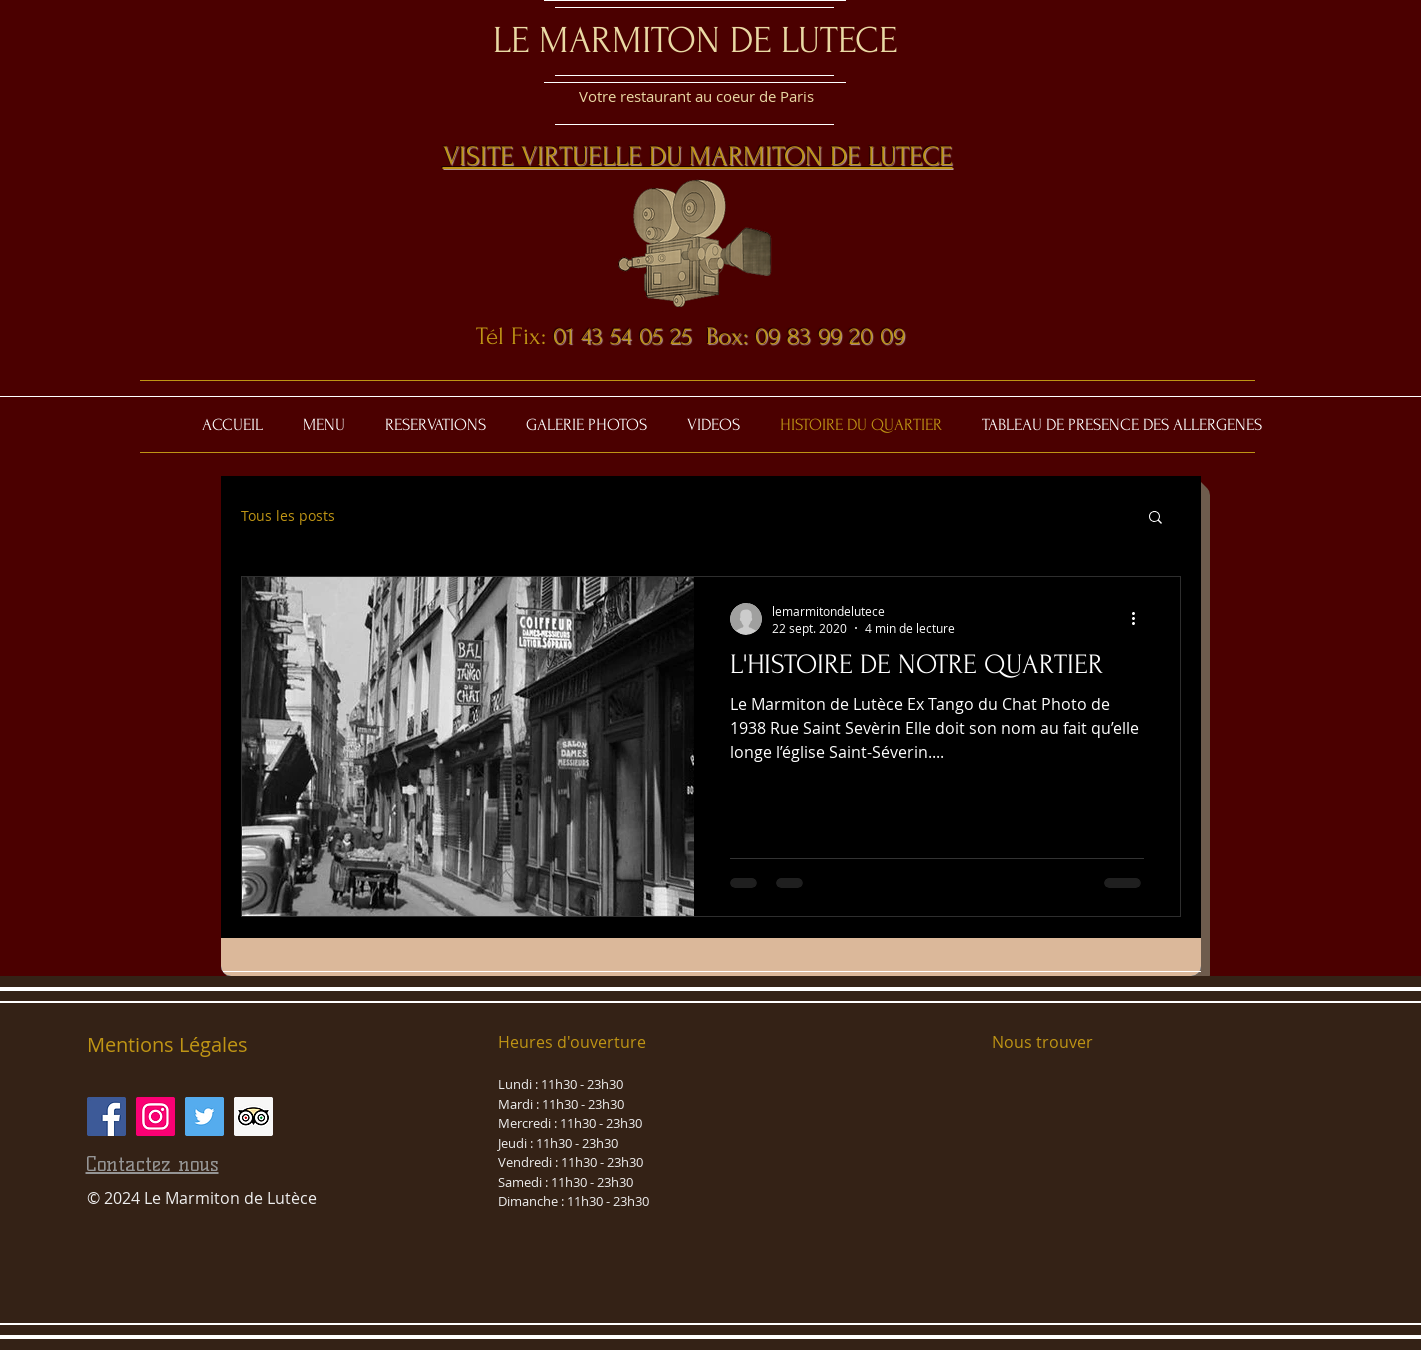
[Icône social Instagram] (155, 1116)
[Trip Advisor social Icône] (253, 1116)
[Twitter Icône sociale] (204, 1116)
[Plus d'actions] (1141, 619)
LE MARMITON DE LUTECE (695, 40)
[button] (1155, 518)
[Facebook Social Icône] (106, 1116)
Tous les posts (288, 515)
